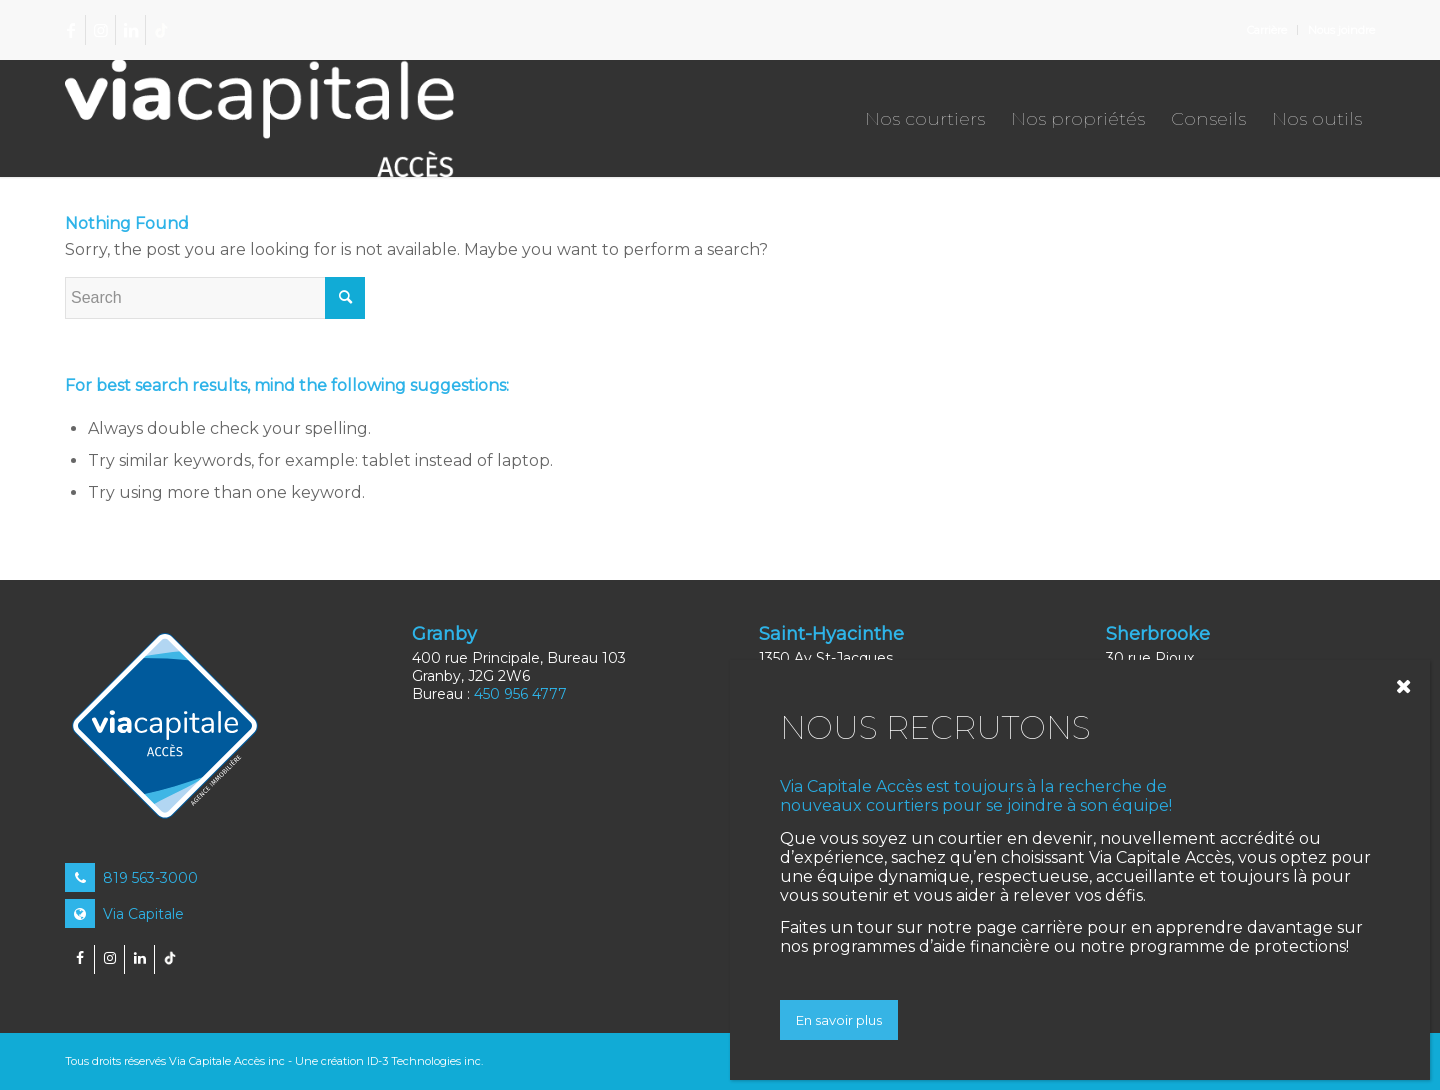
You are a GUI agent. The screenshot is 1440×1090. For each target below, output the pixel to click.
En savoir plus (839, 1020)
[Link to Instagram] (100, 30)
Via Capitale (124, 914)
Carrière (1267, 30)
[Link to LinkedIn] (130, 30)
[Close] (1409, 686)
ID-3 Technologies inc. (425, 1061)
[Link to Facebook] (70, 30)
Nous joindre (1341, 30)
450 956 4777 (520, 694)
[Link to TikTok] (161, 30)
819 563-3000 (131, 878)
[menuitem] (1267, 30)
